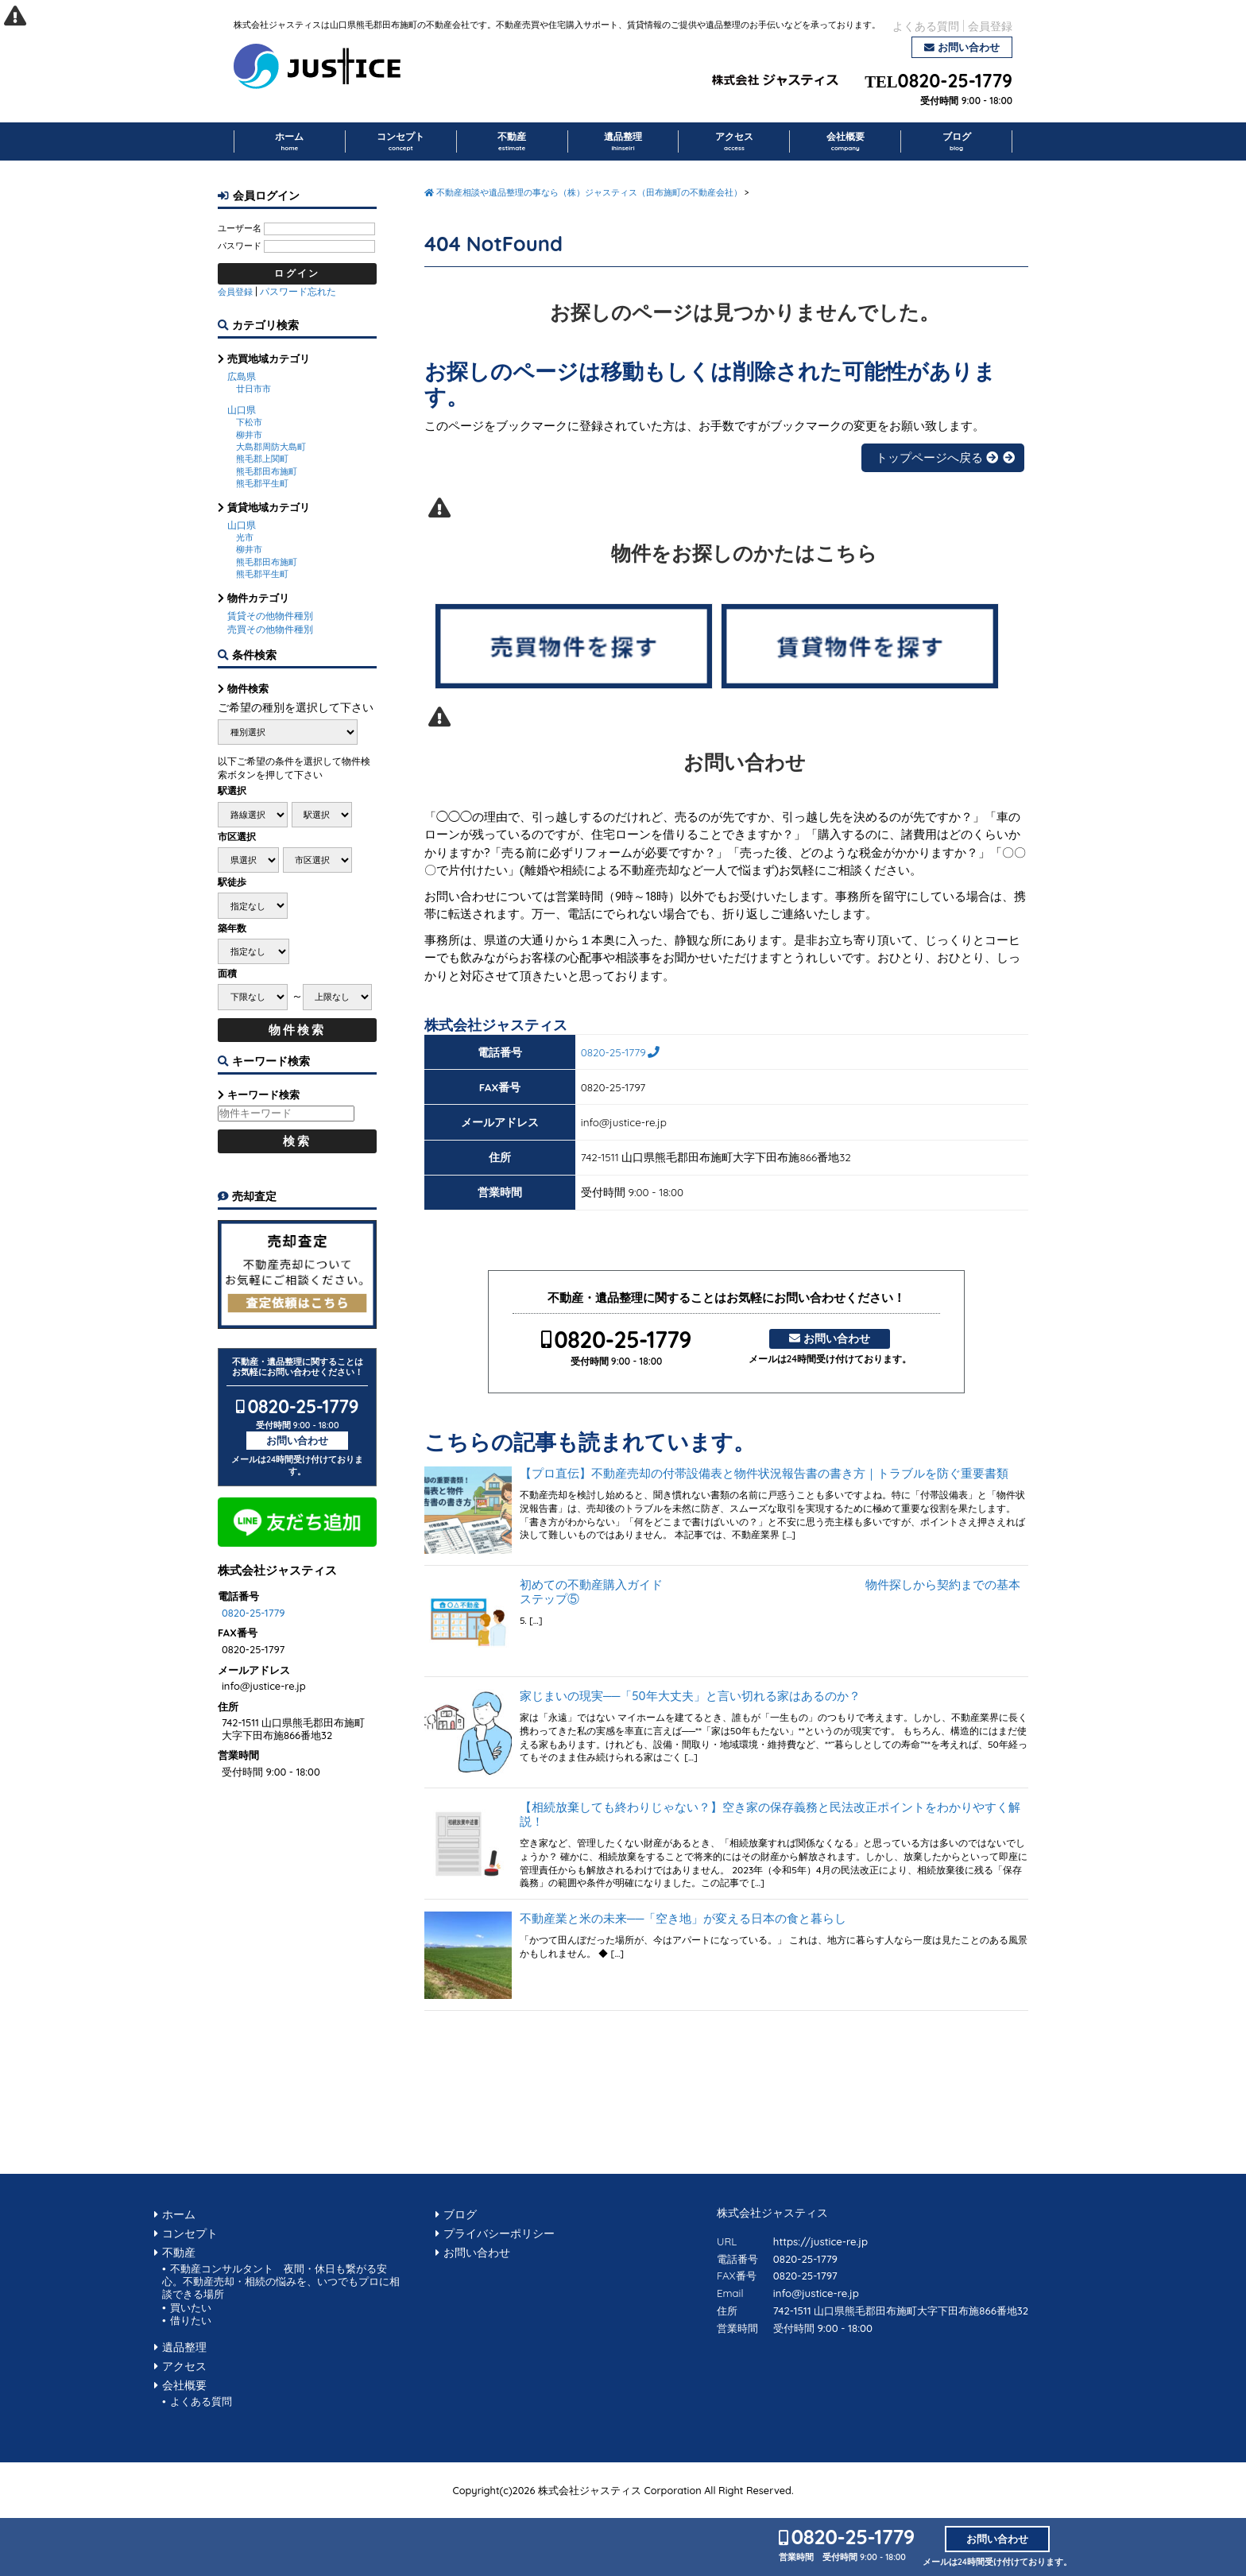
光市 (244, 537)
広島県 (241, 376)
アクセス (734, 141)
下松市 (249, 422)
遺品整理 (623, 141)
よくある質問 (925, 26)
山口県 (241, 410)
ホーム (289, 141)
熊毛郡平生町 (262, 483)
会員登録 (990, 26)
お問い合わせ (969, 47)
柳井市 (249, 434)
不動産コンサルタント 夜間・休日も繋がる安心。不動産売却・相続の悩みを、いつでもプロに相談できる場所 (281, 2281)
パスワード (239, 245)
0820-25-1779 (955, 81)
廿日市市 (253, 388)
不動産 (511, 141)
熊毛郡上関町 (262, 458)
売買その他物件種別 (270, 629)
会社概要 (845, 141)
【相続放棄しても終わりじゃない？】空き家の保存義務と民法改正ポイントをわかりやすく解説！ (770, 1814)
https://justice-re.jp (820, 2241)
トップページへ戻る (937, 457)
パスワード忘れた (298, 291)
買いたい (190, 2307)
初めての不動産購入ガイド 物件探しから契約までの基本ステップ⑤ (770, 1592)
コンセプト (400, 141)
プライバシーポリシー (499, 2233)
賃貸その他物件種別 (270, 616)
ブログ (956, 141)
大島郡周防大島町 (271, 446)
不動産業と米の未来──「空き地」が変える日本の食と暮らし (683, 1919)
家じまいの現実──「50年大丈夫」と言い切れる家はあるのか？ (690, 1696)
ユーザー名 (239, 228)
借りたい (190, 2320)
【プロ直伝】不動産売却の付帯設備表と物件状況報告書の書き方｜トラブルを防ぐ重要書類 (764, 1473)
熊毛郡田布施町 (266, 471)
